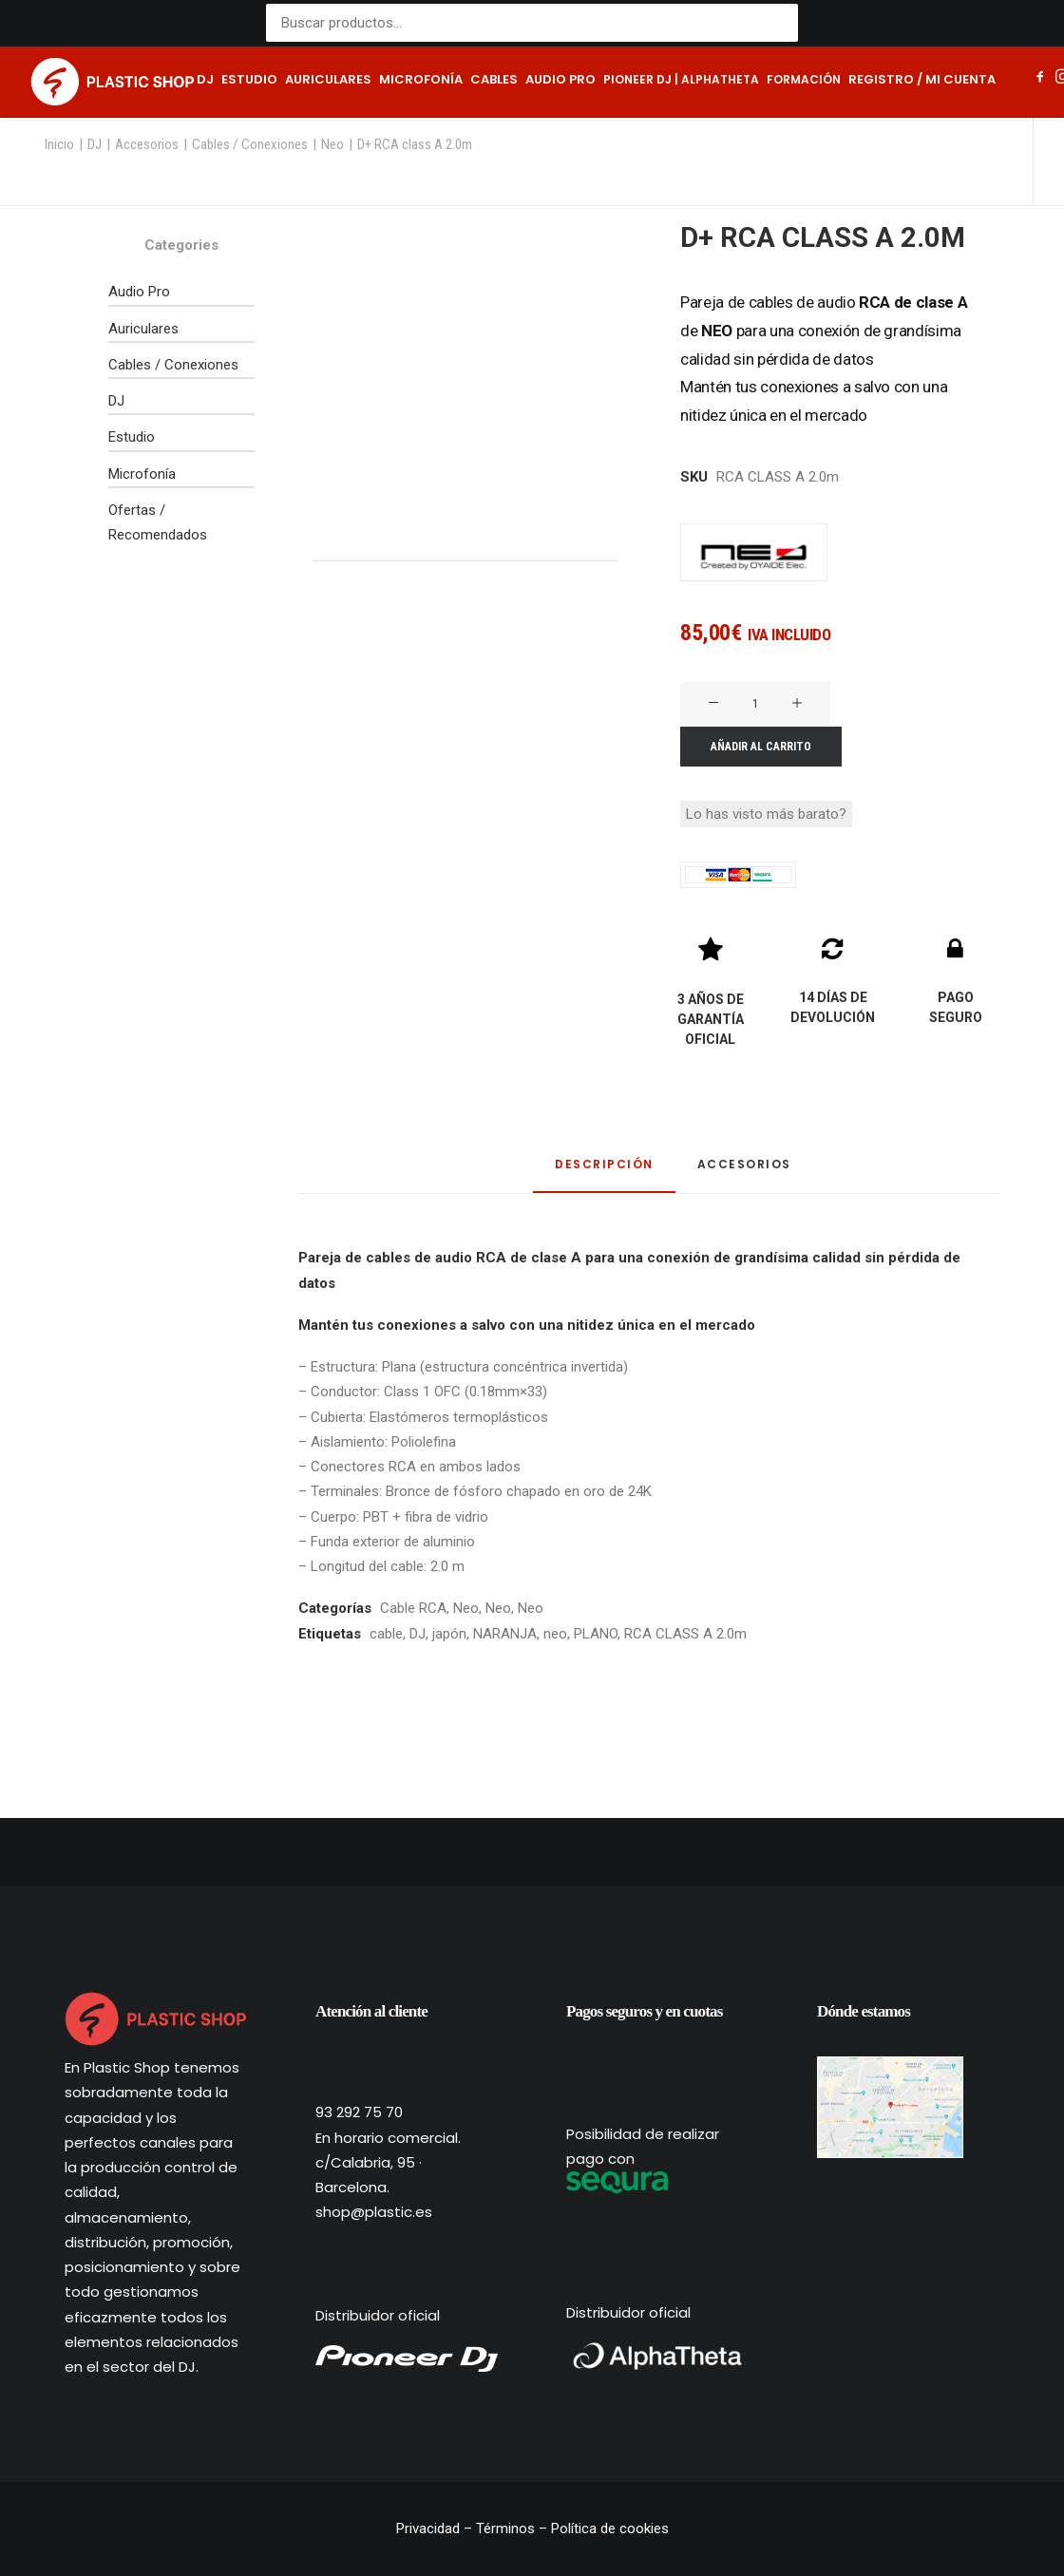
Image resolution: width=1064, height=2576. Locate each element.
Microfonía (421, 79)
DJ (205, 79)
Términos (505, 2528)
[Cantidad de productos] (755, 704)
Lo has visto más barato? (766, 814)
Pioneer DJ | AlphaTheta (681, 79)
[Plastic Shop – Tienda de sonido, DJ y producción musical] (112, 81)
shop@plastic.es (373, 2212)
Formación (804, 79)
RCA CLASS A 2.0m (685, 1633)
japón (449, 1633)
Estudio (249, 79)
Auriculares (328, 79)
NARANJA (505, 1633)
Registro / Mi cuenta (922, 79)
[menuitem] (205, 82)
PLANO (596, 1633)
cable (386, 1633)
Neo (332, 144)
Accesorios (147, 144)
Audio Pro (139, 291)
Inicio (59, 144)
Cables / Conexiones (250, 144)
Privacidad (430, 2528)
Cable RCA (413, 1608)
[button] (1041, 79)
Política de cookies (610, 2528)
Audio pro (560, 79)
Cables (494, 79)
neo (555, 1633)
